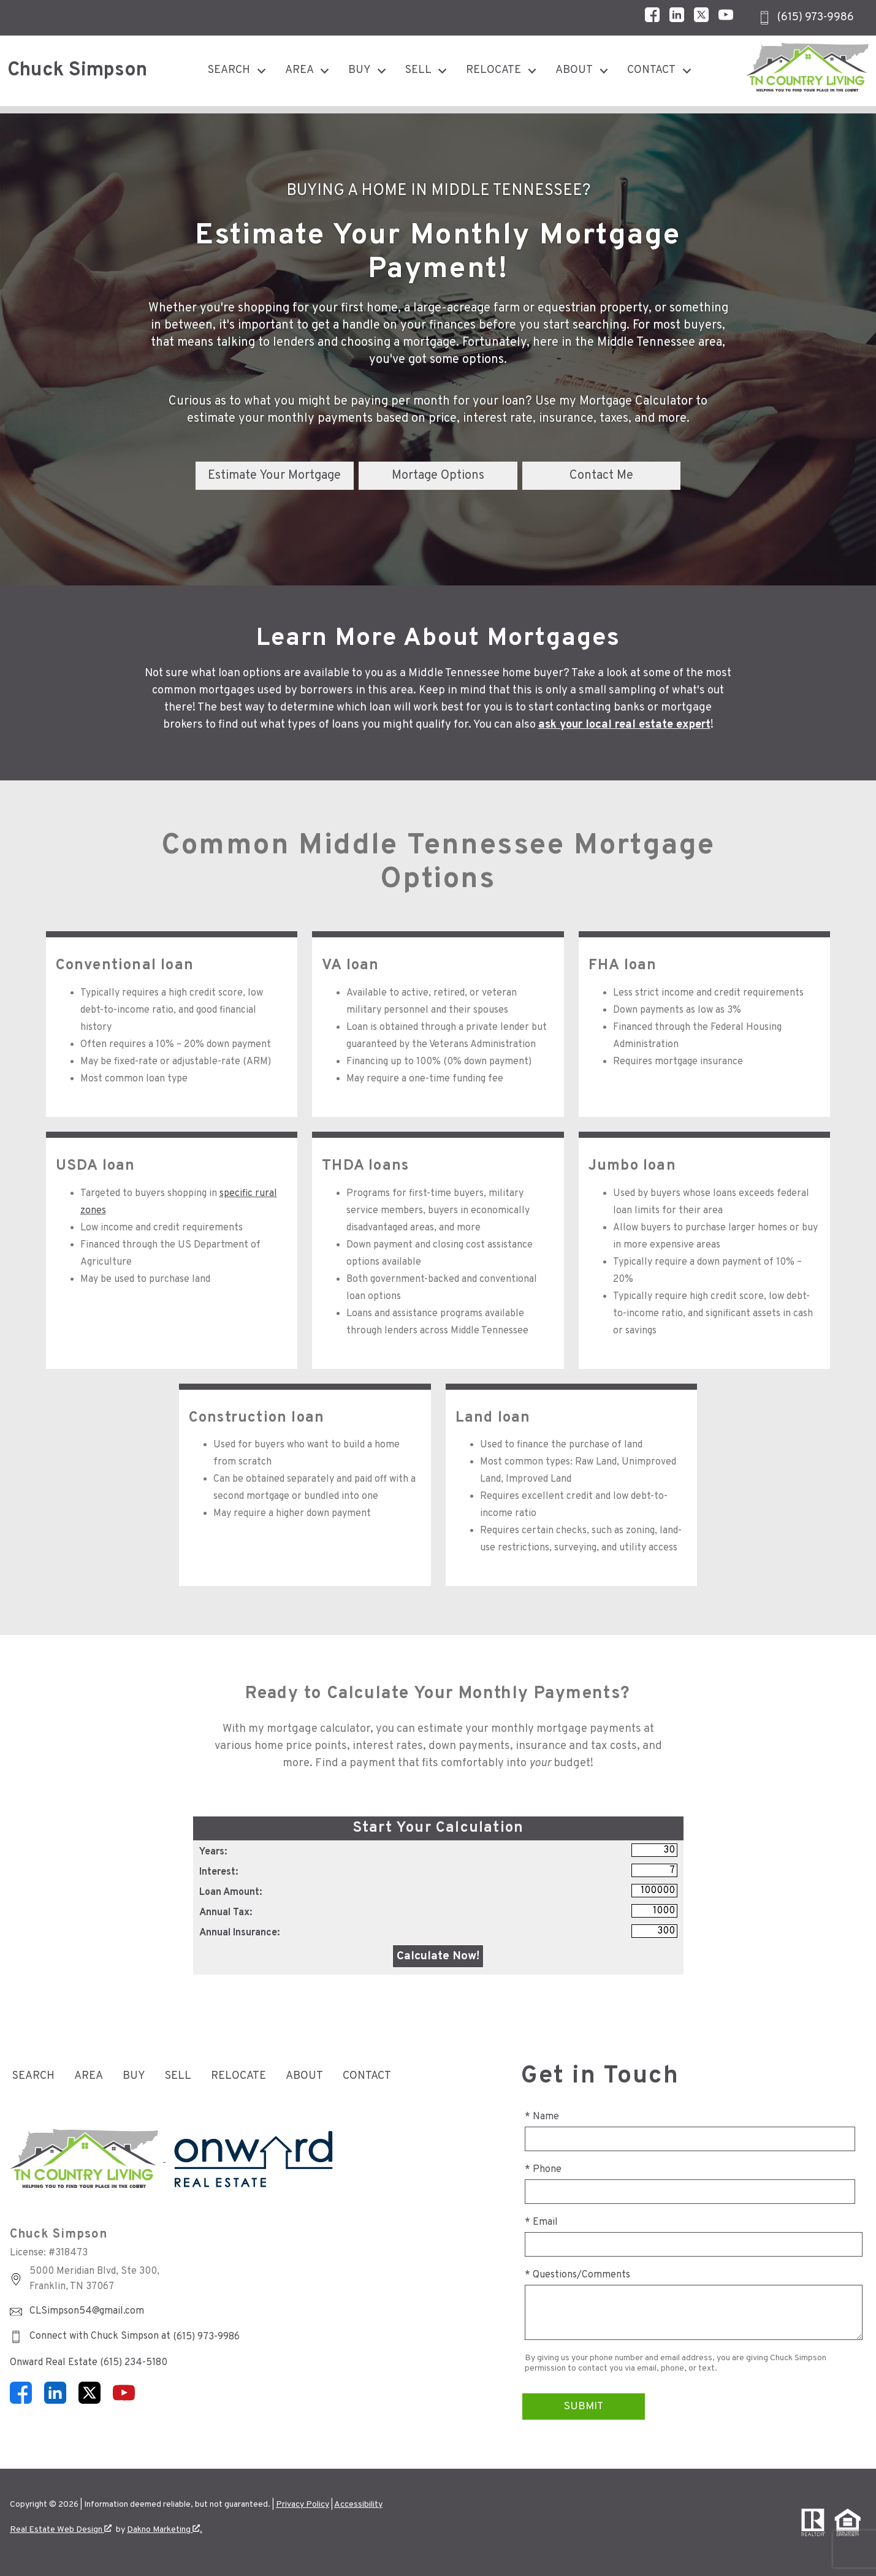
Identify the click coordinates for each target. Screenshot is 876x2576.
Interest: (218, 1872)
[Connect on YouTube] (725, 17)
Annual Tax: (225, 1913)
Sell (178, 2076)
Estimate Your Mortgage (274, 476)
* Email (541, 2222)
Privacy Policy (302, 2504)
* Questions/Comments (577, 2275)
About (304, 2076)
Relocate (238, 2076)
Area (88, 2076)
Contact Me (601, 476)
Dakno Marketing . (164, 2530)
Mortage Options (438, 476)
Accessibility (358, 2504)
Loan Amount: (230, 1892)
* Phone (543, 2169)
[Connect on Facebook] (652, 17)
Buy (134, 2076)
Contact (367, 2076)
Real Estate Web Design (61, 2530)
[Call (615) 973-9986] (806, 18)
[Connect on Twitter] (701, 17)
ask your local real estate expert (624, 725)
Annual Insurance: (239, 1933)
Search (33, 2076)
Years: (213, 1852)
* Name (542, 2117)
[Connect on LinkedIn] (676, 17)
